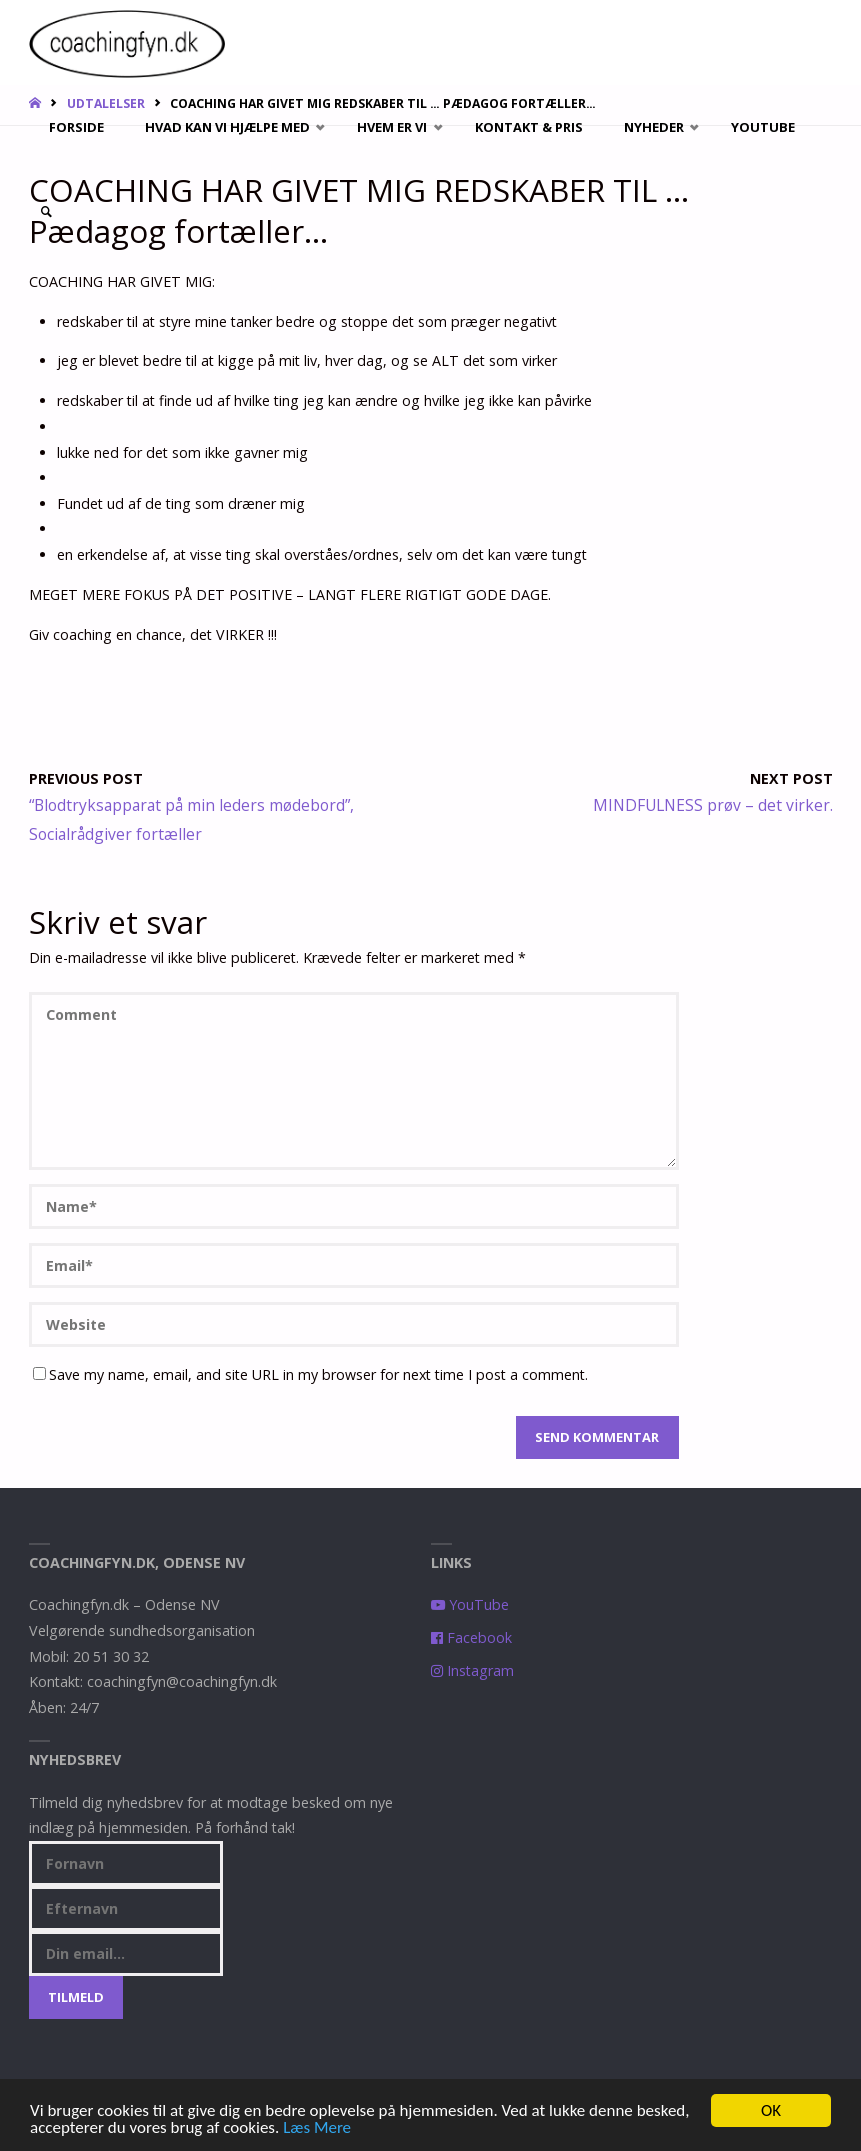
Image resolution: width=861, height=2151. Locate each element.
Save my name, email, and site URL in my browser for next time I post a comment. (310, 1374)
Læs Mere (317, 2128)
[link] (46, 212)
